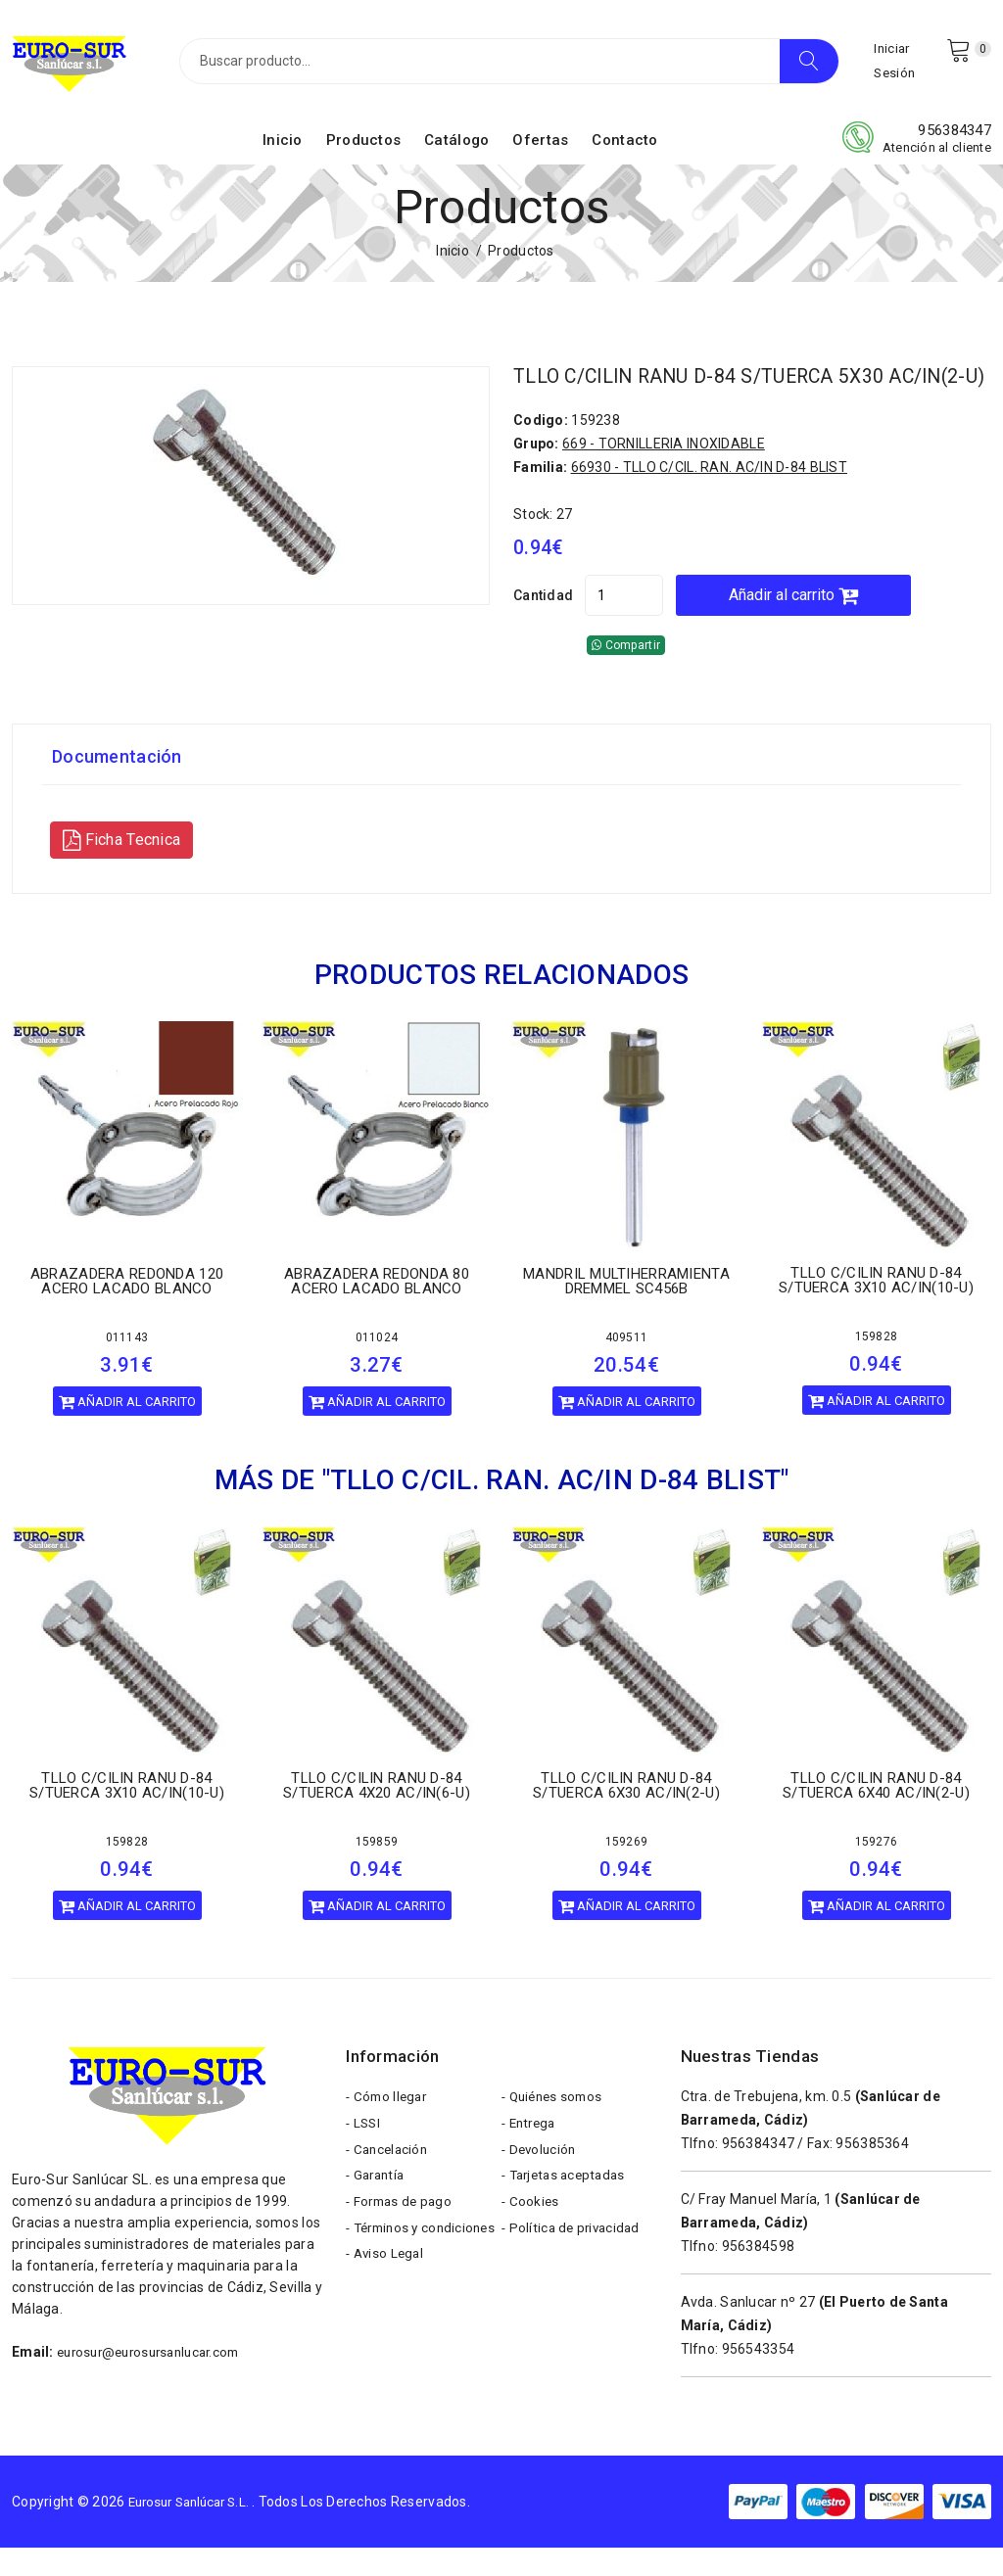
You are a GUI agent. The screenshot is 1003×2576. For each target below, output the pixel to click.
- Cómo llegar (389, 2127)
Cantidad (543, 624)
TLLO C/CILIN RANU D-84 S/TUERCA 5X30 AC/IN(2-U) (720, 395)
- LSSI (364, 2157)
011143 (127, 1366)
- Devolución (541, 2186)
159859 (377, 1870)
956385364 (872, 2171)
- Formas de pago (401, 2245)
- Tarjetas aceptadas (568, 2216)
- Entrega (531, 2157)
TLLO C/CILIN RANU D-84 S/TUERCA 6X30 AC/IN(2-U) (626, 1814)
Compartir (626, 673)
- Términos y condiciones (385, 2289)
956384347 (954, 140)
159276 (876, 1870)
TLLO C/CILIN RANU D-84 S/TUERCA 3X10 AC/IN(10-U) (876, 1308)
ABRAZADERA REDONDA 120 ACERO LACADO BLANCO (126, 1309)
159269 (626, 1870)
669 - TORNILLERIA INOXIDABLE (663, 472)
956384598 (758, 2274)
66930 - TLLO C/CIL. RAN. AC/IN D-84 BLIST (709, 495)
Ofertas (540, 150)
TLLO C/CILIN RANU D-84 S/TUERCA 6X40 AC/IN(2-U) (876, 1814)
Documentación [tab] (123, 785)
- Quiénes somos (555, 2127)
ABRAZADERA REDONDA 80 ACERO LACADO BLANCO (376, 1309)
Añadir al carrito (832, 623)
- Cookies (531, 2245)
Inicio (283, 150)
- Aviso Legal (387, 2333)
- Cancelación (389, 2186)
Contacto (624, 150)
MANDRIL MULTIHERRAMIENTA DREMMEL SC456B (626, 1309)
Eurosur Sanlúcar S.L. (196, 2530)
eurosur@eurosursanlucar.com (156, 2380)
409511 (626, 1366)
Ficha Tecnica (121, 868)
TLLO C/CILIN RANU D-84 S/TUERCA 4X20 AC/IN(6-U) (376, 1814)
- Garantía (377, 2216)
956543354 (758, 2377)
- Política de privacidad (574, 2274)
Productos (364, 150)
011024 (377, 1366)
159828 (876, 1365)
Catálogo (456, 150)
